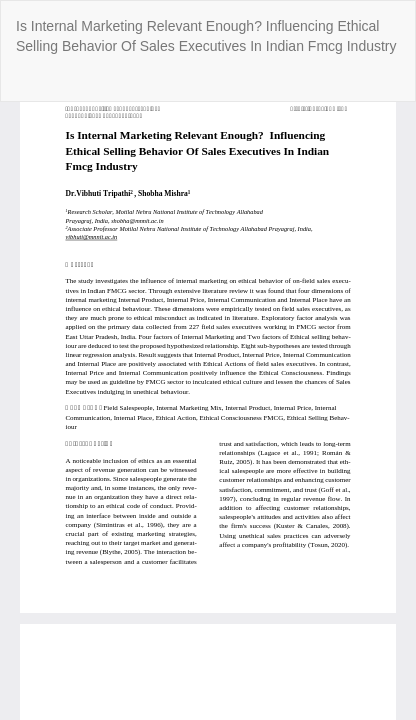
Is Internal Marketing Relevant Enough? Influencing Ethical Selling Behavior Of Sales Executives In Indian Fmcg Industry (206, 36)
